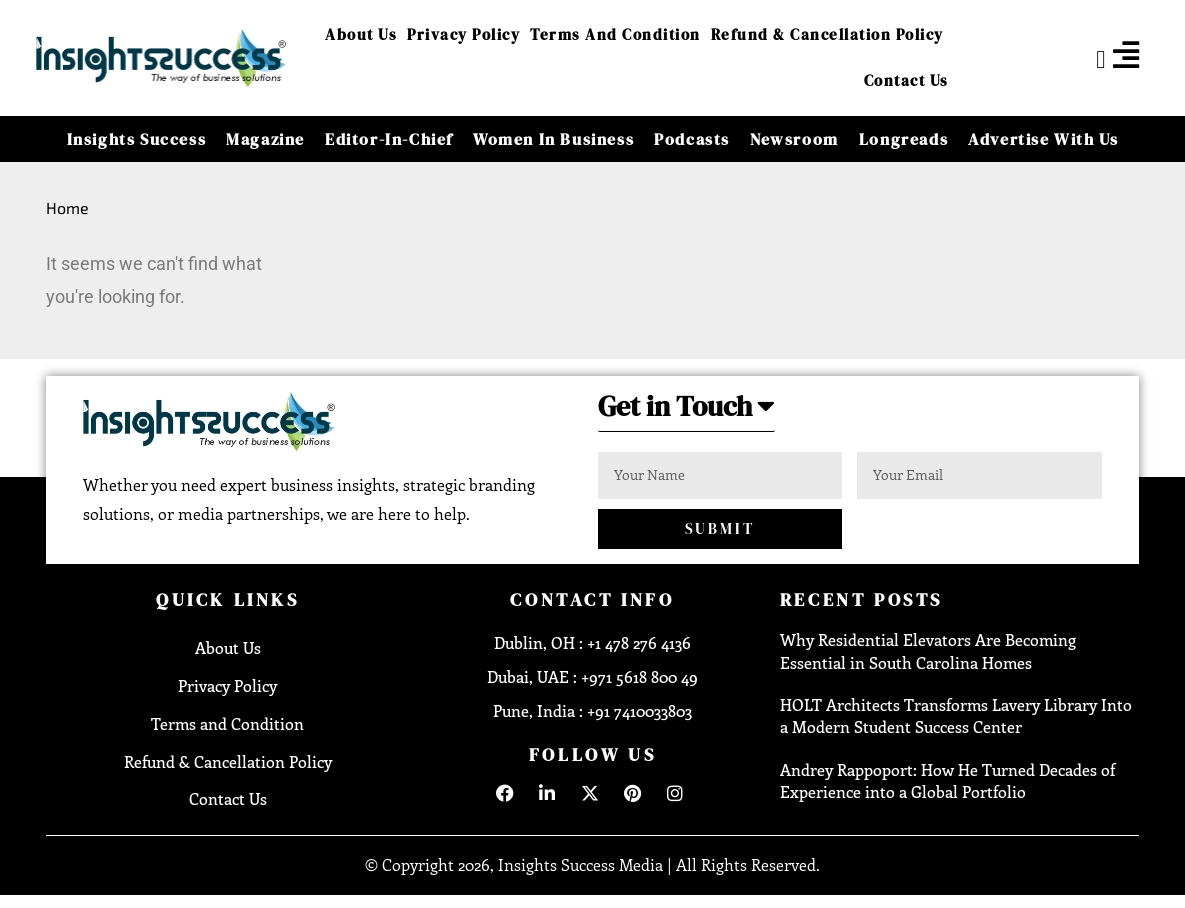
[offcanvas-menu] (1126, 55)
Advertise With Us (1043, 139)
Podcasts (692, 139)
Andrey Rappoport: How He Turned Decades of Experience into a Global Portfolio (947, 782)
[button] (693, 412)
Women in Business (553, 139)
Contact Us (906, 80)
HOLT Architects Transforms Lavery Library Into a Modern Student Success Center (956, 717)
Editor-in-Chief (389, 139)
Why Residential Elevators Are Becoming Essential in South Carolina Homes (928, 652)
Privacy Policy (463, 34)
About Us (361, 34)
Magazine (265, 139)
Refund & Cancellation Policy (827, 34)
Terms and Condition (615, 34)
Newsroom (794, 139)
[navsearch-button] (1085, 58)
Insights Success (137, 139)
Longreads (903, 139)
